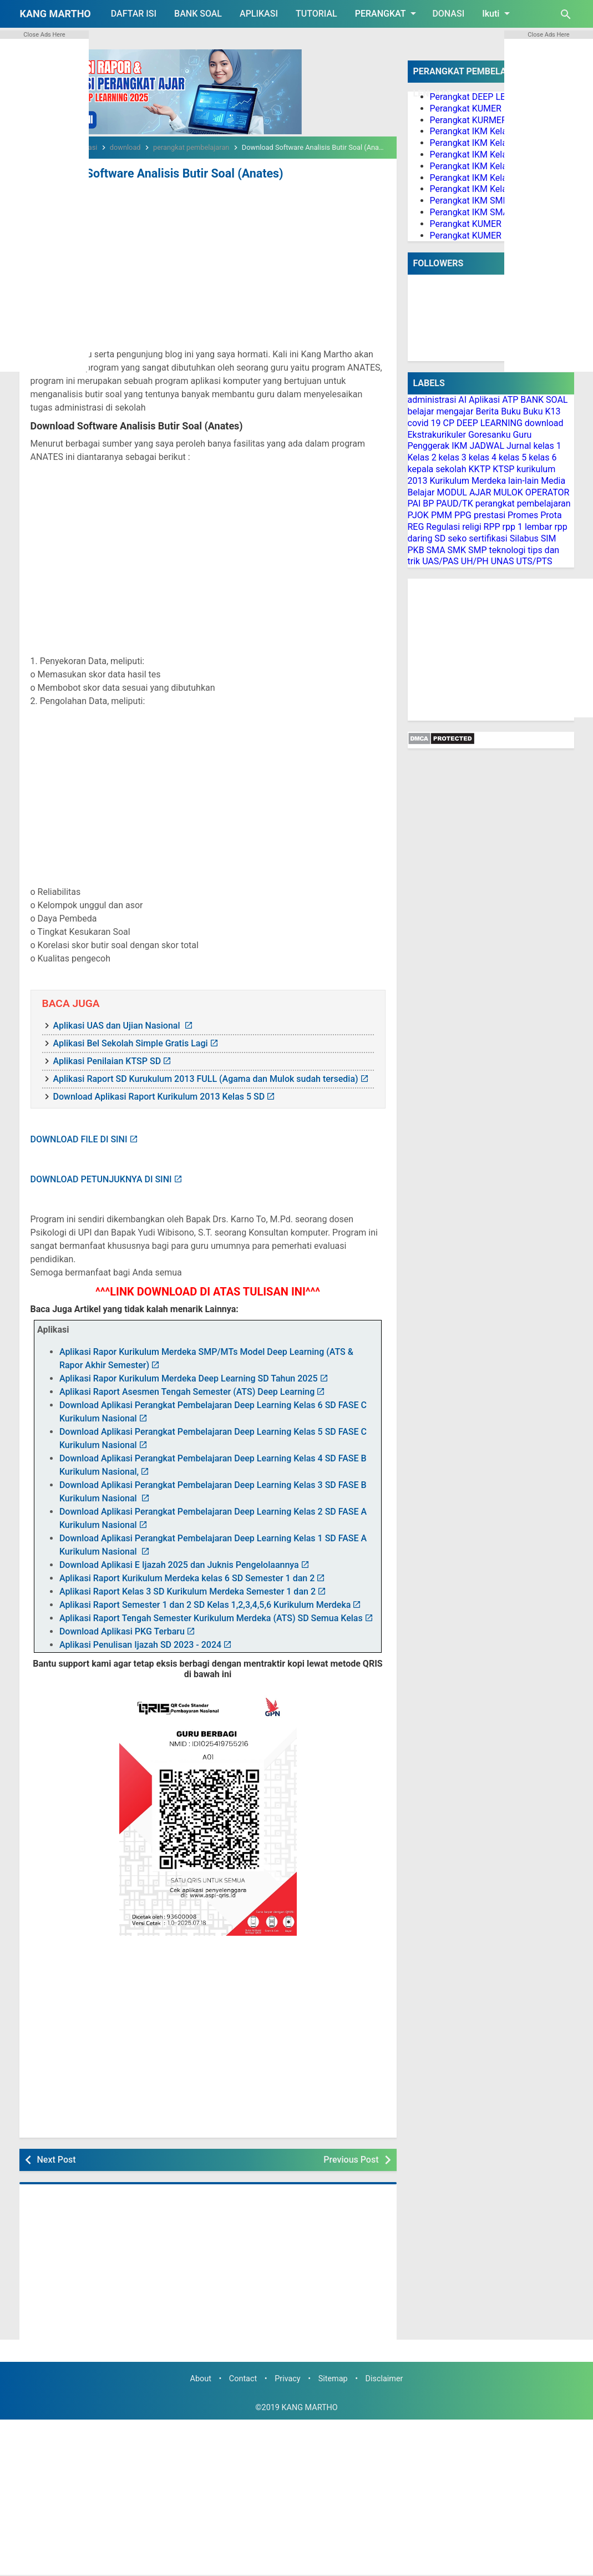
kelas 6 (542, 457)
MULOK (508, 492)
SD (439, 538)
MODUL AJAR (464, 492)
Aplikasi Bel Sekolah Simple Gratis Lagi (130, 1042)
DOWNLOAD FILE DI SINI (79, 1138)
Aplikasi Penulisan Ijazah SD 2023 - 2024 (140, 1644)
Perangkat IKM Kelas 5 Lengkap (492, 178)
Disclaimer (384, 2378)
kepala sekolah (437, 469)
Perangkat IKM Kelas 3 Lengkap (492, 154)
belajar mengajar (441, 411)
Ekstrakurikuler (437, 434)
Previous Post (350, 2158)
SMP (477, 550)
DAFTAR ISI (133, 13)
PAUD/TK (454, 503)
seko (457, 538)
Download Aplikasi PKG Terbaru (122, 1631)
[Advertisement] (208, 265)
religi (471, 527)
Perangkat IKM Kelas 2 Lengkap (492, 143)
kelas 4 (482, 457)
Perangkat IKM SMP (469, 200)
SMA (436, 550)
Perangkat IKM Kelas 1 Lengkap (492, 131)
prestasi (489, 515)
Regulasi (443, 527)
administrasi (432, 399)
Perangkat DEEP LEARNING (484, 97)
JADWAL (486, 446)
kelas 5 (512, 457)
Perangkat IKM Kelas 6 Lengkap (492, 189)
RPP (492, 527)
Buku (511, 411)
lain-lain (523, 480)
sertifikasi (488, 538)
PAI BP (421, 503)
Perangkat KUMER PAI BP (480, 224)
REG (416, 527)
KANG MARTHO (55, 13)
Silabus (524, 538)
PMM (441, 515)
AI (462, 399)
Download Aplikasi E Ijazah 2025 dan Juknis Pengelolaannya (179, 1564)
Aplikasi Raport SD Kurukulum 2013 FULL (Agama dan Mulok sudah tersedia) (205, 1077)
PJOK (418, 515)
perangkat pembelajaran (523, 503)
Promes (523, 515)
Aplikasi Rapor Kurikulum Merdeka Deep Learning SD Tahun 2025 (188, 1378)
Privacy (288, 2378)
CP (448, 423)
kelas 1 (547, 446)
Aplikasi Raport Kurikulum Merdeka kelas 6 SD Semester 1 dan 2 (187, 1577)
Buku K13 (542, 411)
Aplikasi (484, 399)
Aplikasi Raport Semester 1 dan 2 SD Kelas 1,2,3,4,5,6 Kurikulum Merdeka (205, 1604)
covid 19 (424, 423)
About (200, 2378)
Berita (487, 411)
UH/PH (475, 561)
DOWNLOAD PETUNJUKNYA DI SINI (101, 1178)
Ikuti (498, 13)
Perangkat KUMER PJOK (477, 235)
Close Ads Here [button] (44, 34)
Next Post (56, 2158)
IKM (459, 446)
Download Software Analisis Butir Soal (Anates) (149, 173)
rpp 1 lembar (528, 527)
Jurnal (518, 446)
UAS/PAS (440, 561)
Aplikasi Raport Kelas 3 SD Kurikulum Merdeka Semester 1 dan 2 (187, 1591)
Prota (550, 515)
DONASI (448, 13)
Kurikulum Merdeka (467, 480)
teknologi (507, 550)
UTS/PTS (534, 561)
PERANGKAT (387, 13)
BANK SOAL (198, 13)
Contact (243, 2378)
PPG (463, 515)
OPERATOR (547, 492)
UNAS (502, 561)
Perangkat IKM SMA (469, 212)
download (544, 423)
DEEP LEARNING (490, 423)
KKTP (480, 469)
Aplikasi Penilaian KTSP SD (107, 1060)
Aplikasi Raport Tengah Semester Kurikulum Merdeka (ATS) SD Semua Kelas (211, 1617)
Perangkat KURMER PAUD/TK (488, 120)
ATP (510, 399)
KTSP (503, 469)
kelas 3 (453, 457)
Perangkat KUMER (465, 108)
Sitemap (333, 2378)
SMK (457, 550)
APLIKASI (259, 13)
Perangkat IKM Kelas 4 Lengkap (492, 166)
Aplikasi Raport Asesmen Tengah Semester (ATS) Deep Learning (187, 1391)
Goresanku (489, 434)
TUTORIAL (316, 13)
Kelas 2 (422, 457)
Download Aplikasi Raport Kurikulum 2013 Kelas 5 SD (159, 1095)
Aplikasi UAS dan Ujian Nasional (118, 1024)
